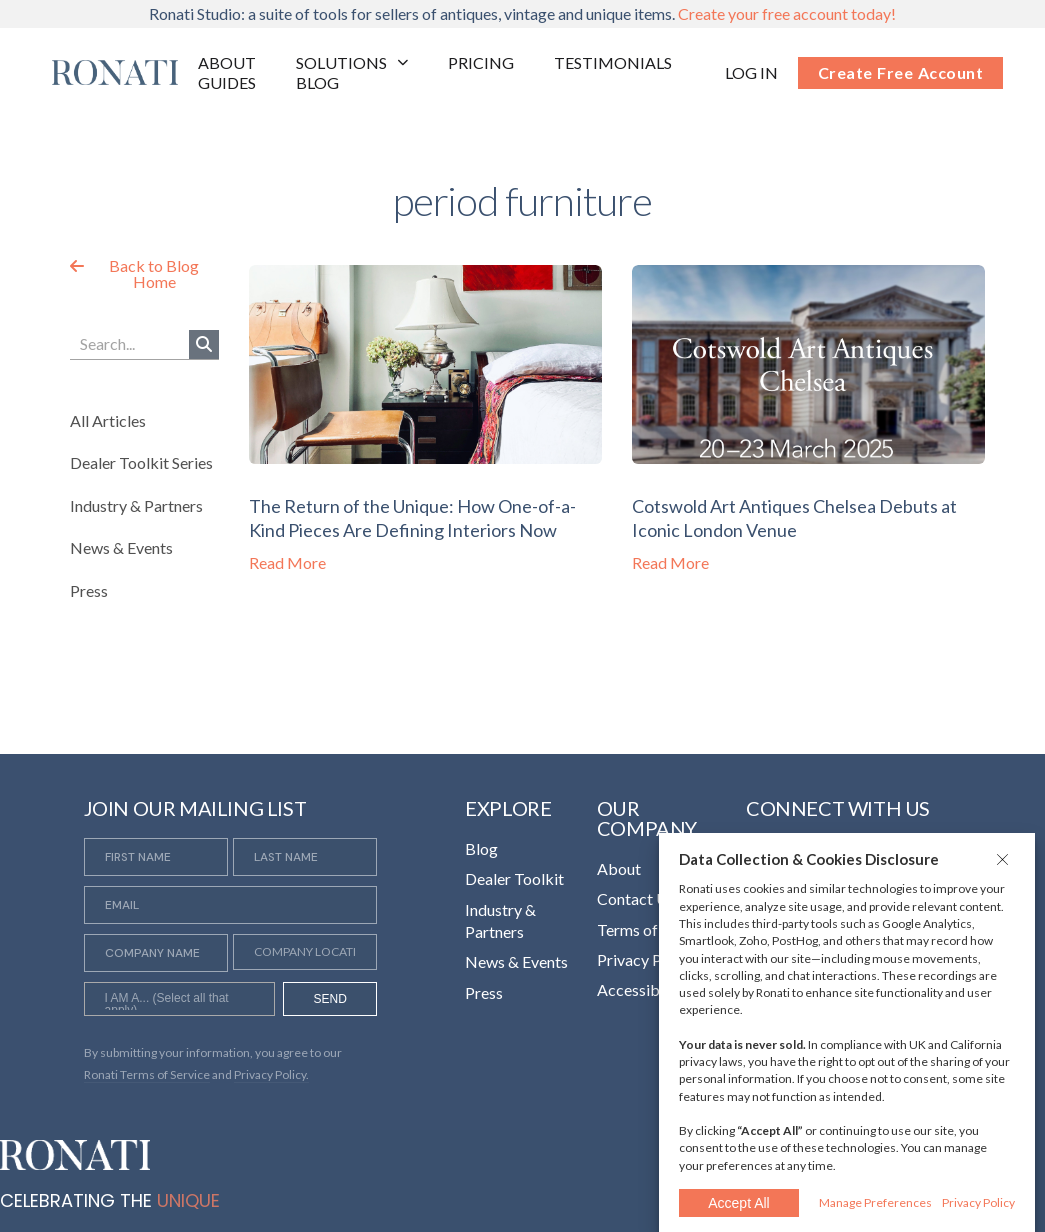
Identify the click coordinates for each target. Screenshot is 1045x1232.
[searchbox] (179, 1001)
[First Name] (156, 857)
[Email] (231, 905)
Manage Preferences (875, 1202)
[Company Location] (305, 952)
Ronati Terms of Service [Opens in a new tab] (147, 1074)
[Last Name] (305, 857)
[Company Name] (156, 953)
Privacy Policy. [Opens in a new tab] (271, 1074)
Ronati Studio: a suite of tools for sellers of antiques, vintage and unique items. (522, 13)
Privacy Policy (978, 1202)
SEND (330, 999)
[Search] (204, 344)
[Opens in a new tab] (751, 73)
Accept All (738, 1203)
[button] (1005, 859)
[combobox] (179, 999)
